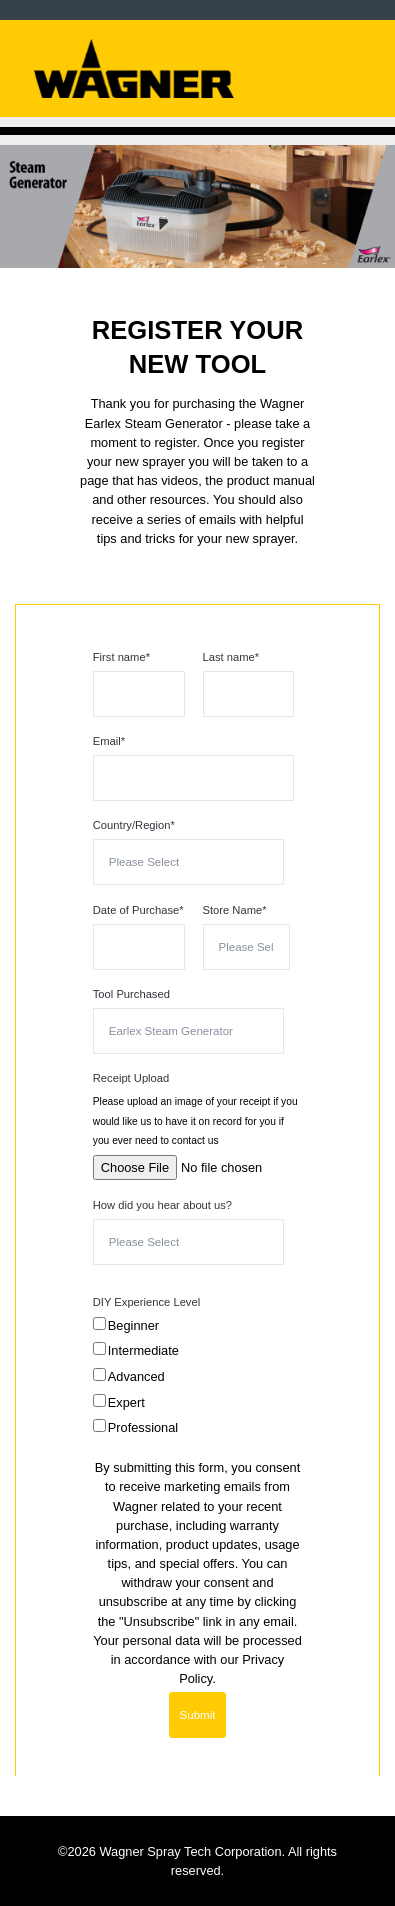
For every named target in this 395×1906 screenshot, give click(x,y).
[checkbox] (193, 1380)
